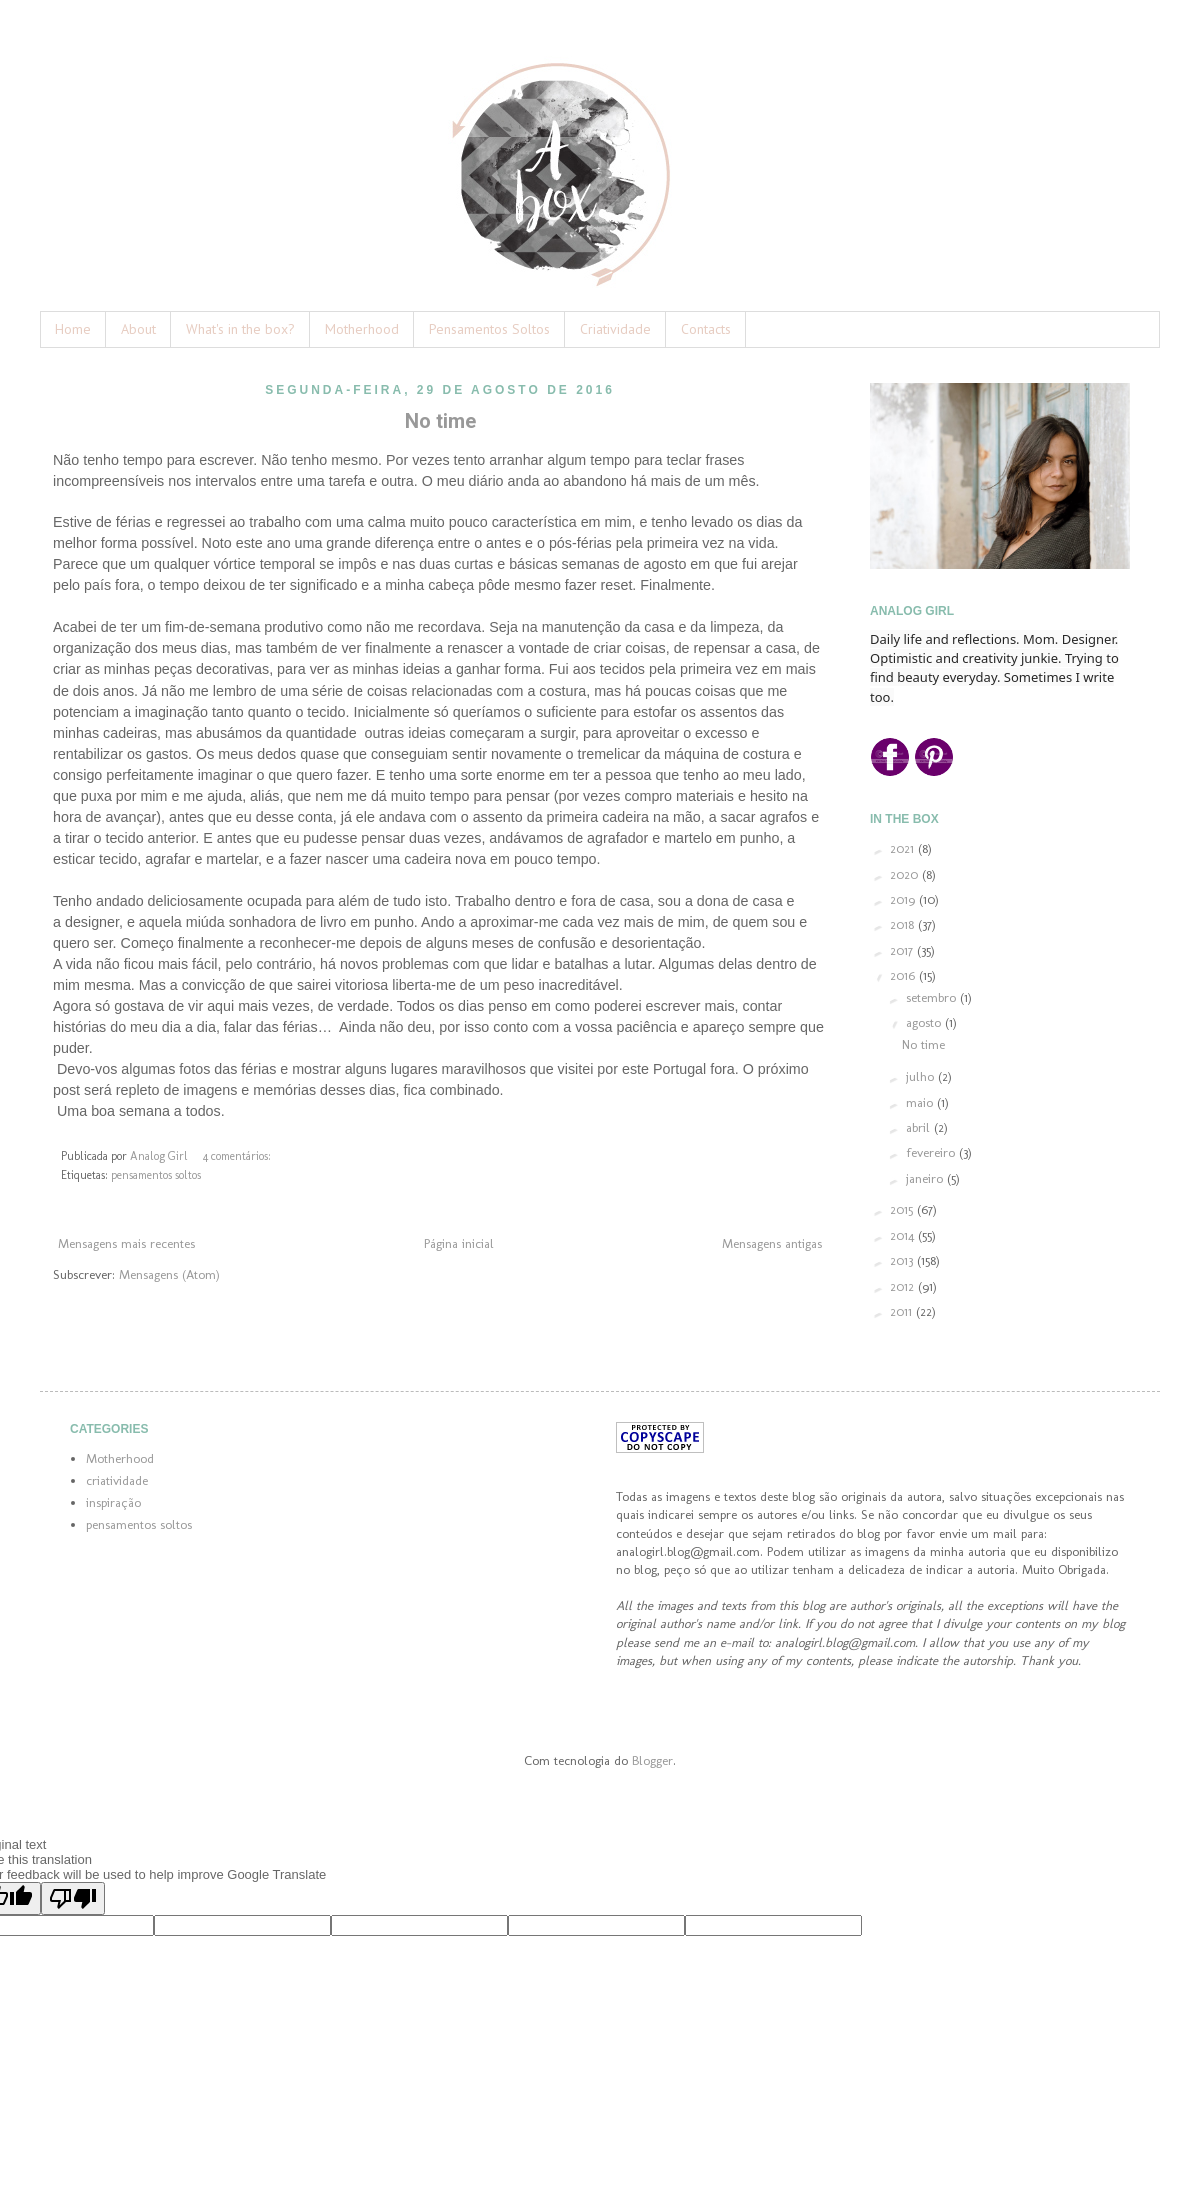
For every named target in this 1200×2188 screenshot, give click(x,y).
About (138, 329)
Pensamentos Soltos (489, 329)
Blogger (652, 1760)
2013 (903, 1260)
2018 (904, 924)
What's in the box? (240, 329)
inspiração (113, 1502)
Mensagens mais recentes (126, 1243)
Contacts (706, 329)
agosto (925, 1022)
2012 (904, 1286)
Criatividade (615, 329)
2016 (904, 975)
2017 (903, 950)
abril (920, 1127)
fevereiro (932, 1152)
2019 (904, 899)
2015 (903, 1209)
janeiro (926, 1178)
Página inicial (459, 1243)
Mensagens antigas (772, 1243)
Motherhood (362, 329)
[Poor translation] (73, 1898)
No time (440, 421)
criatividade (117, 1480)
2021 (904, 848)
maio (921, 1102)
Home (73, 329)
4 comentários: (237, 1156)
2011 (903, 1311)
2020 (906, 874)
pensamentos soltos (156, 1175)
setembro (933, 997)
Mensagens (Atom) (169, 1274)
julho (922, 1076)
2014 (904, 1235)
